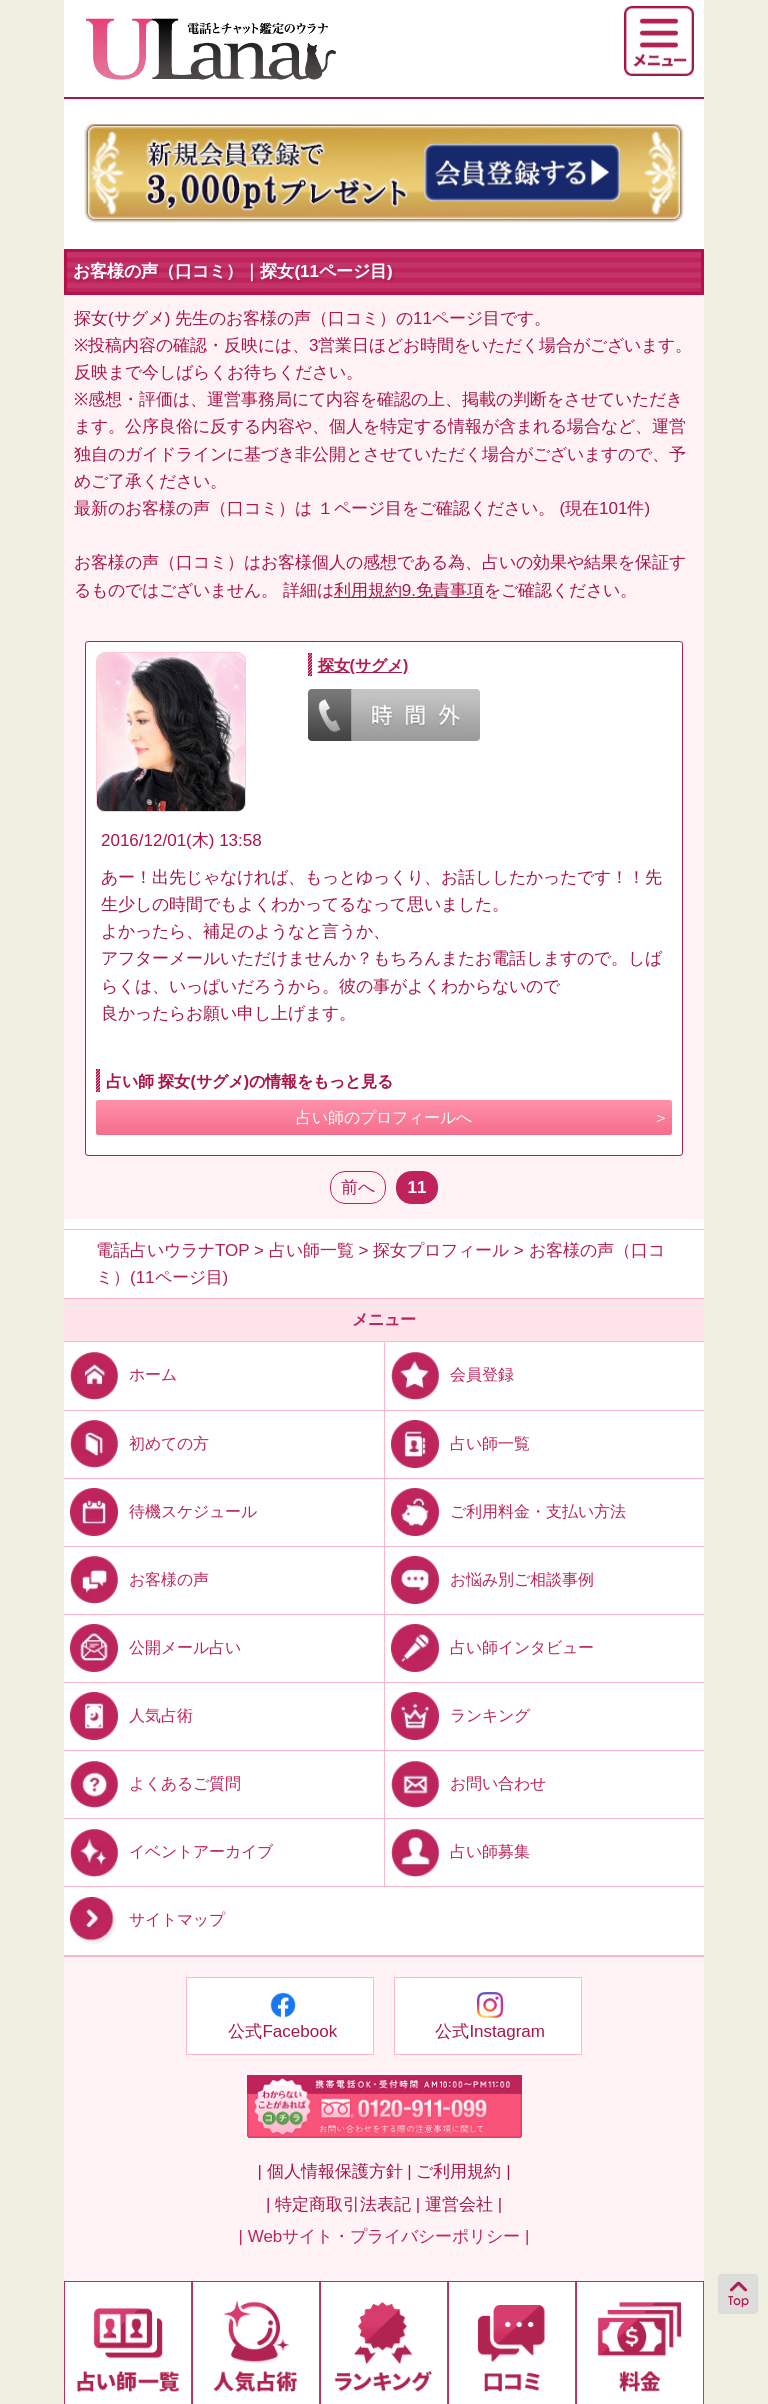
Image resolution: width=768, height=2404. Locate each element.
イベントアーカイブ (168, 1851)
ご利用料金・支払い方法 (505, 1510)
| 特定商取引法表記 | (343, 2204)
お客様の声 (136, 1578)
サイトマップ (144, 1919)
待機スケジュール (160, 1510)
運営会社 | (463, 2204)
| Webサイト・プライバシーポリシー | (384, 2236)
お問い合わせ (465, 1783)
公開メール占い (152, 1647)
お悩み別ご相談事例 (489, 1578)
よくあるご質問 (152, 1783)
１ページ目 (359, 508)
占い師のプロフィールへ (384, 1117)
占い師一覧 (457, 1442)
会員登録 (449, 1374)
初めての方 (136, 1442)
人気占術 (128, 1715)
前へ (358, 1187)
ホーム (120, 1374)
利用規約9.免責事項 (409, 590)
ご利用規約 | (463, 2171)
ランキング (457, 1715)
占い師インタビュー (489, 1647)
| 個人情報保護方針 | (334, 2171)
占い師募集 (457, 1851)
